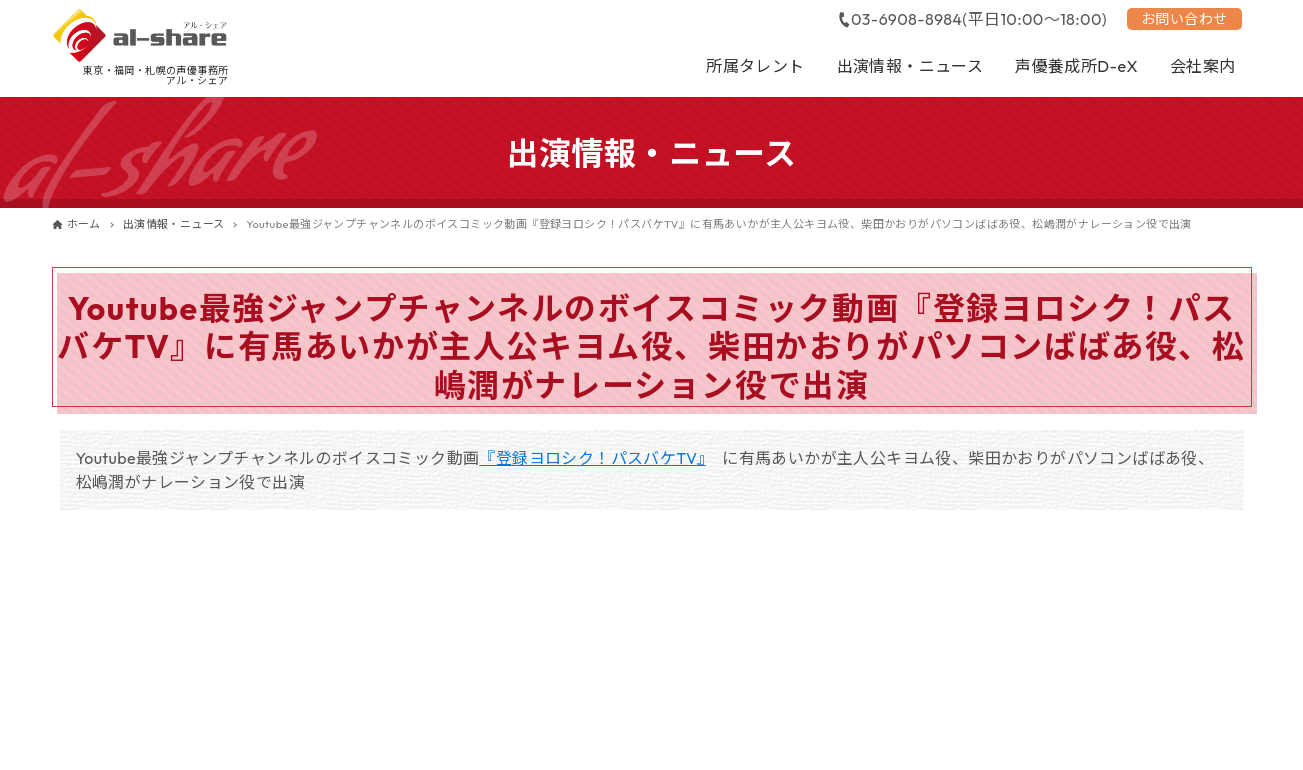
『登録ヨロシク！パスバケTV (588, 458)
